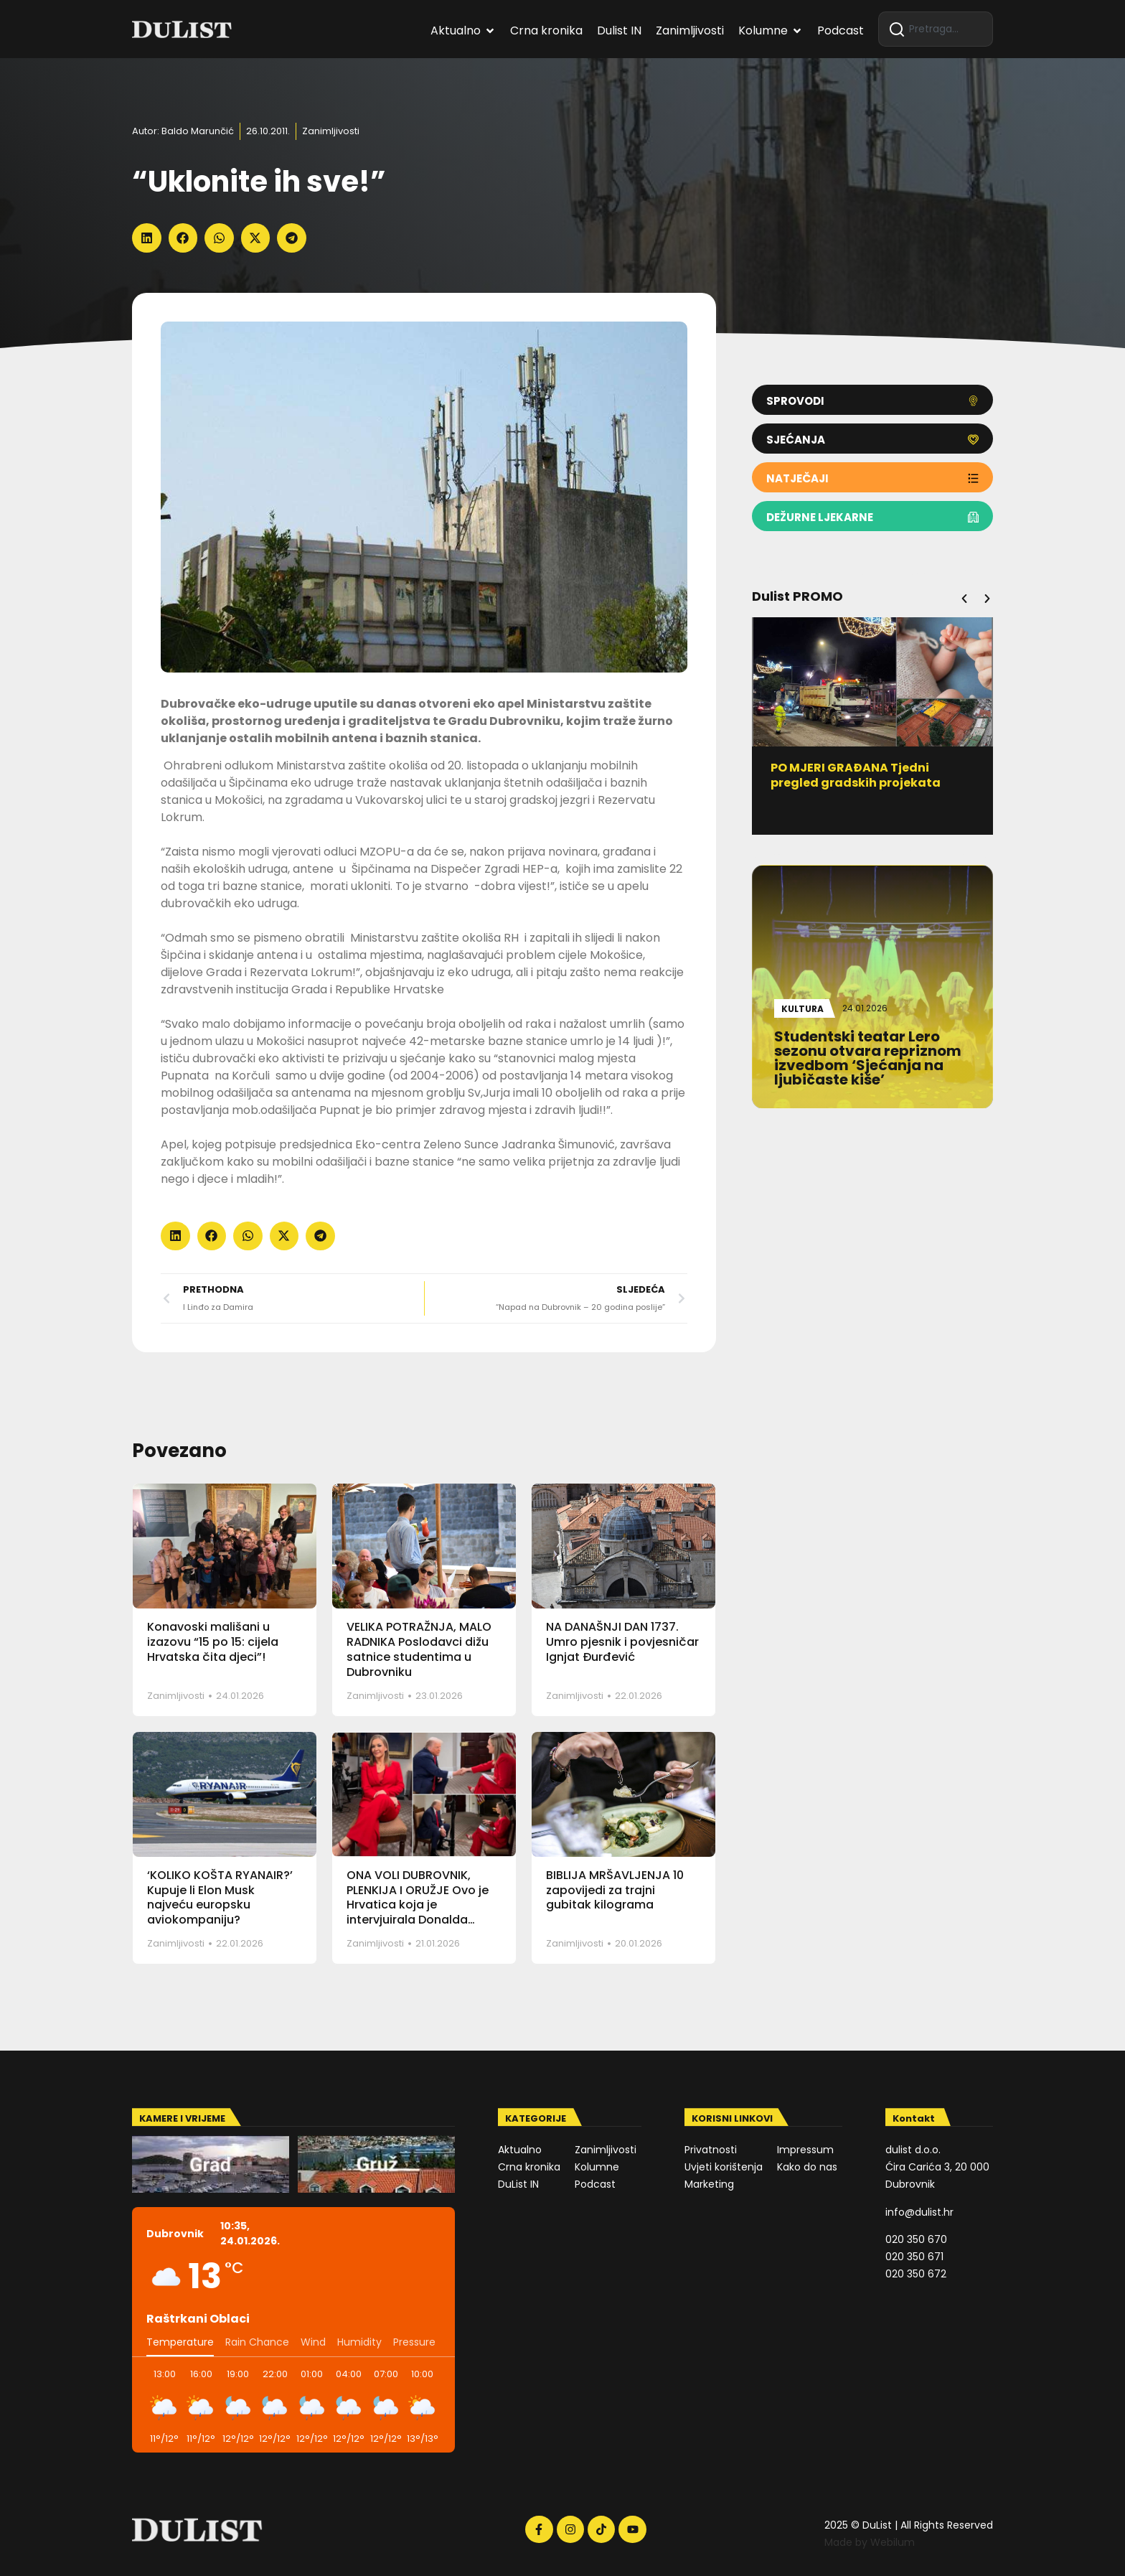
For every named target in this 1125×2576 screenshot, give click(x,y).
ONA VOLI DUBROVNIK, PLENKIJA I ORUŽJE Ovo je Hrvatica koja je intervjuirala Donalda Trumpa (418, 1905)
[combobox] (935, 29)
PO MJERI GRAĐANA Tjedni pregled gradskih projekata (860, 775)
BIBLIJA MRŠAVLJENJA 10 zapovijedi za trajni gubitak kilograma (615, 1890)
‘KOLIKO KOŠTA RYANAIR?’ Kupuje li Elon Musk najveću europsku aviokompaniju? (220, 1897)
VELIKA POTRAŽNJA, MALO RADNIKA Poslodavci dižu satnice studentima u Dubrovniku (419, 1649)
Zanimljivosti (330, 131)
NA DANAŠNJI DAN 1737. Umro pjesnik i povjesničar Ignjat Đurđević (622, 1642)
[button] (146, 238)
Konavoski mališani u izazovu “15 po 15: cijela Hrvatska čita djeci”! (212, 1642)
